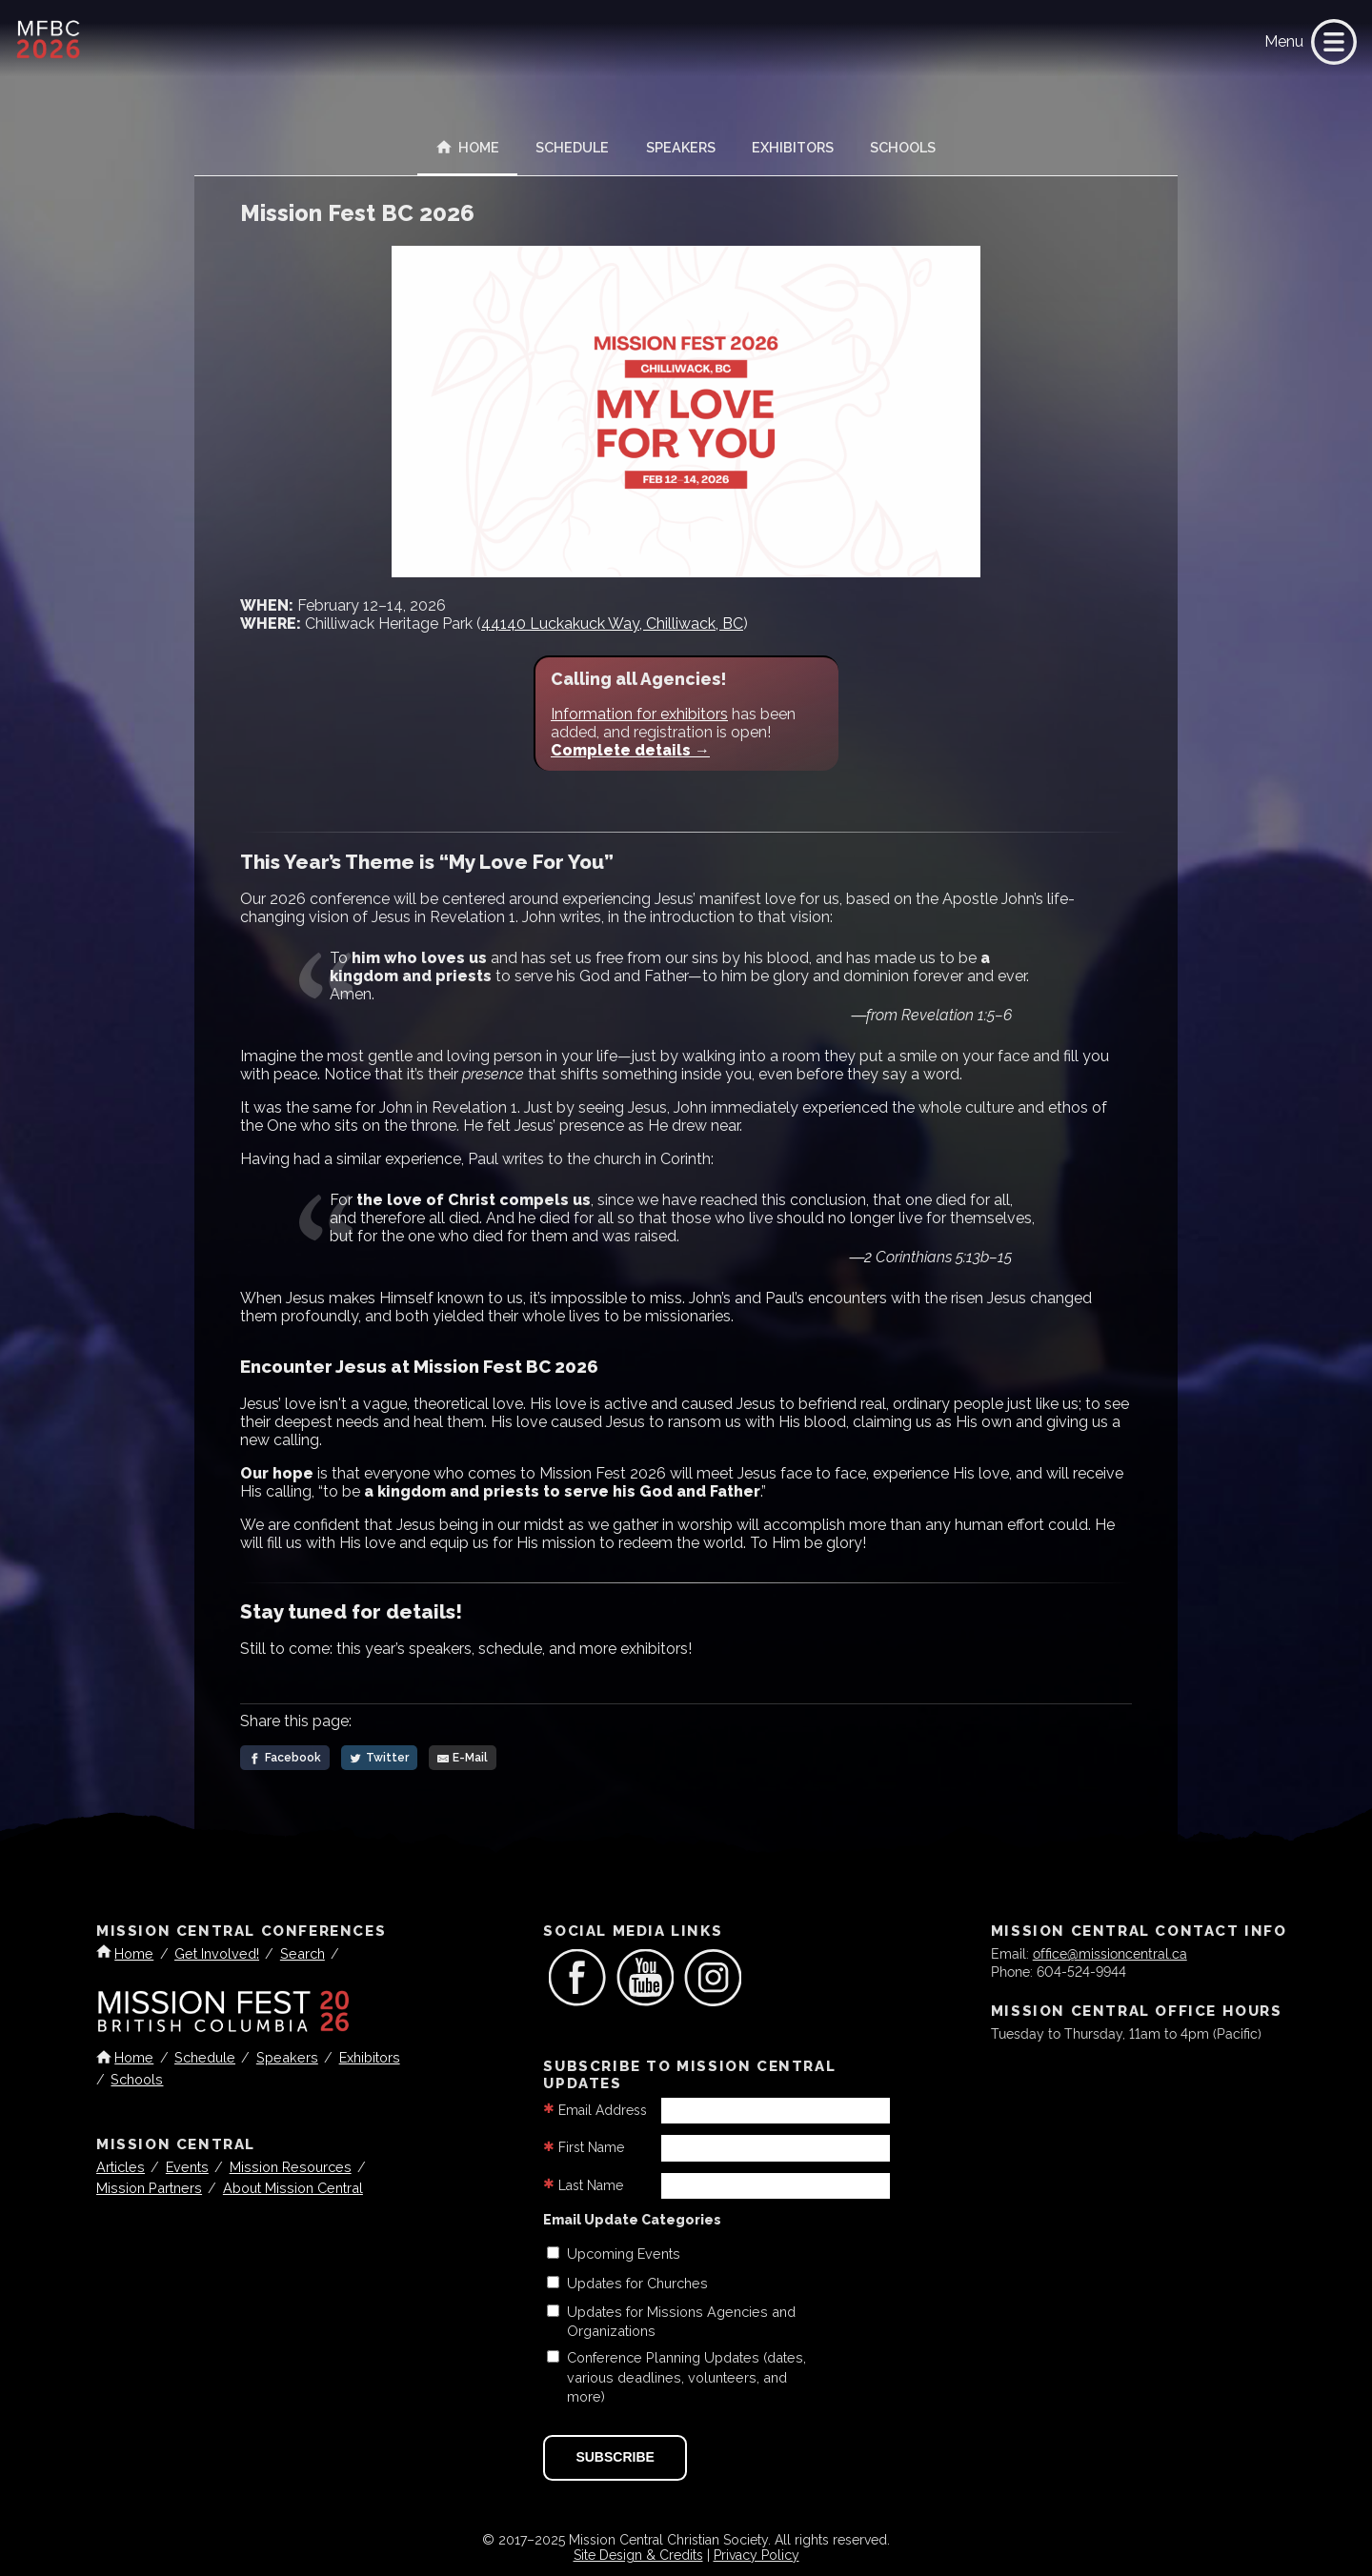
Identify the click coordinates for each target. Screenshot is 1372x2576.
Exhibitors (793, 147)
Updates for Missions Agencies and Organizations (681, 2321)
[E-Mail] (463, 1757)
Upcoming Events (623, 2253)
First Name (591, 2147)
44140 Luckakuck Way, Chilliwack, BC (612, 623)
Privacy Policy (756, 2555)
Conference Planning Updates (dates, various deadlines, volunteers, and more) (686, 2376)
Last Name (590, 2185)
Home (467, 147)
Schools (903, 147)
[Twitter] (379, 1757)
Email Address (602, 2110)
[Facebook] (285, 1757)
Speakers (681, 147)
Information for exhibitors (639, 714)
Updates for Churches (637, 2283)
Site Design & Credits (638, 2555)
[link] (1330, 42)
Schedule (572, 147)
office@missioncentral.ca (1110, 1952)
